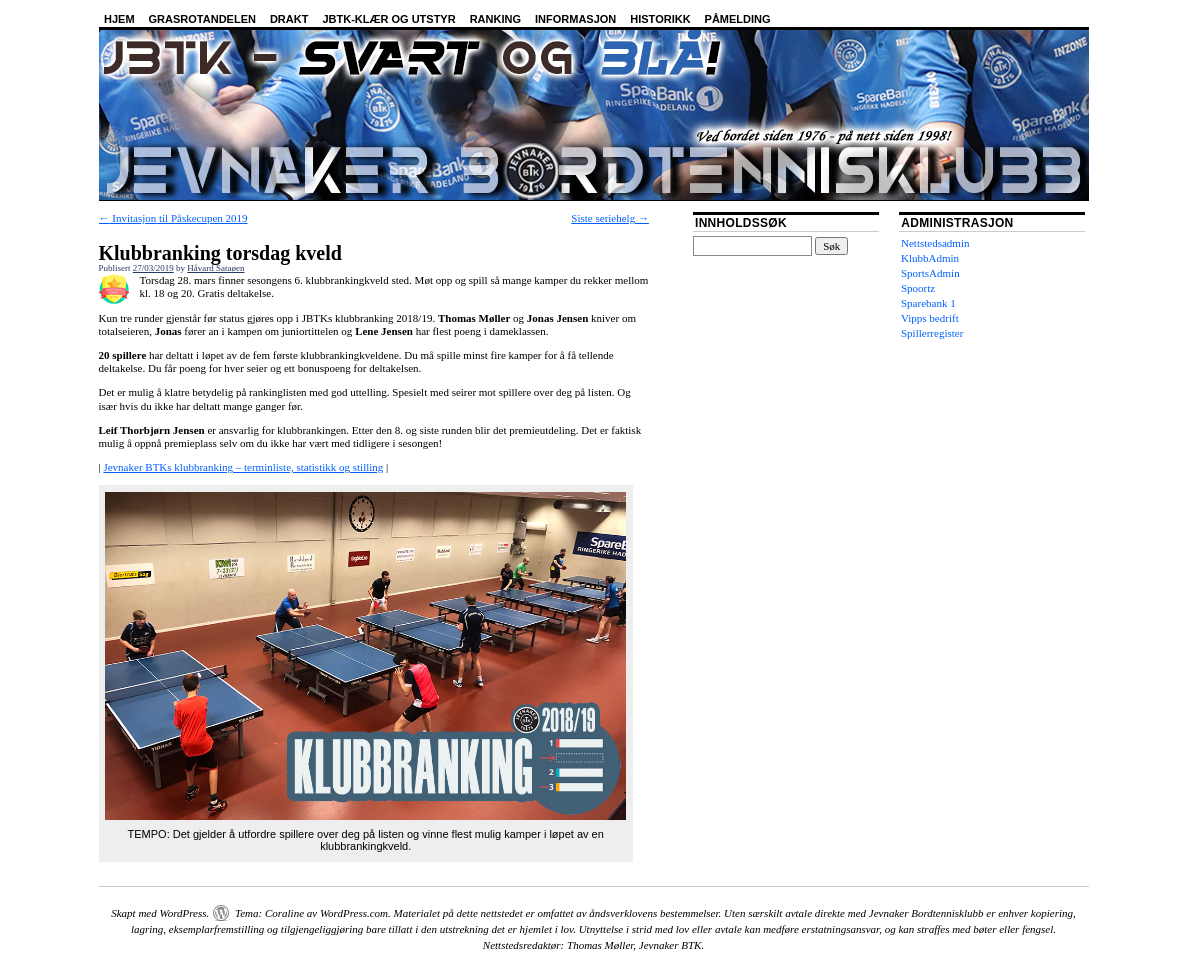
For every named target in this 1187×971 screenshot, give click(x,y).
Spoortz (918, 288)
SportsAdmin (930, 273)
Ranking (495, 19)
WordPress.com (354, 913)
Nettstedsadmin (935, 243)
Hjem (119, 19)
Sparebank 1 (928, 303)
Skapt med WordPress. (160, 913)
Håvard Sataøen (215, 268)
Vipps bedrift (930, 318)
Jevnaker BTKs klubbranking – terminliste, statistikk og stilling (243, 467)
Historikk (660, 19)
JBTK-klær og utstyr (388, 19)
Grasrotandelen (202, 19)
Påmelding (738, 19)
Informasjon (575, 19)
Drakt (289, 19)
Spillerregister (932, 333)
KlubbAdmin (930, 258)
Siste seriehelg (610, 218)
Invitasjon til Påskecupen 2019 (173, 218)
